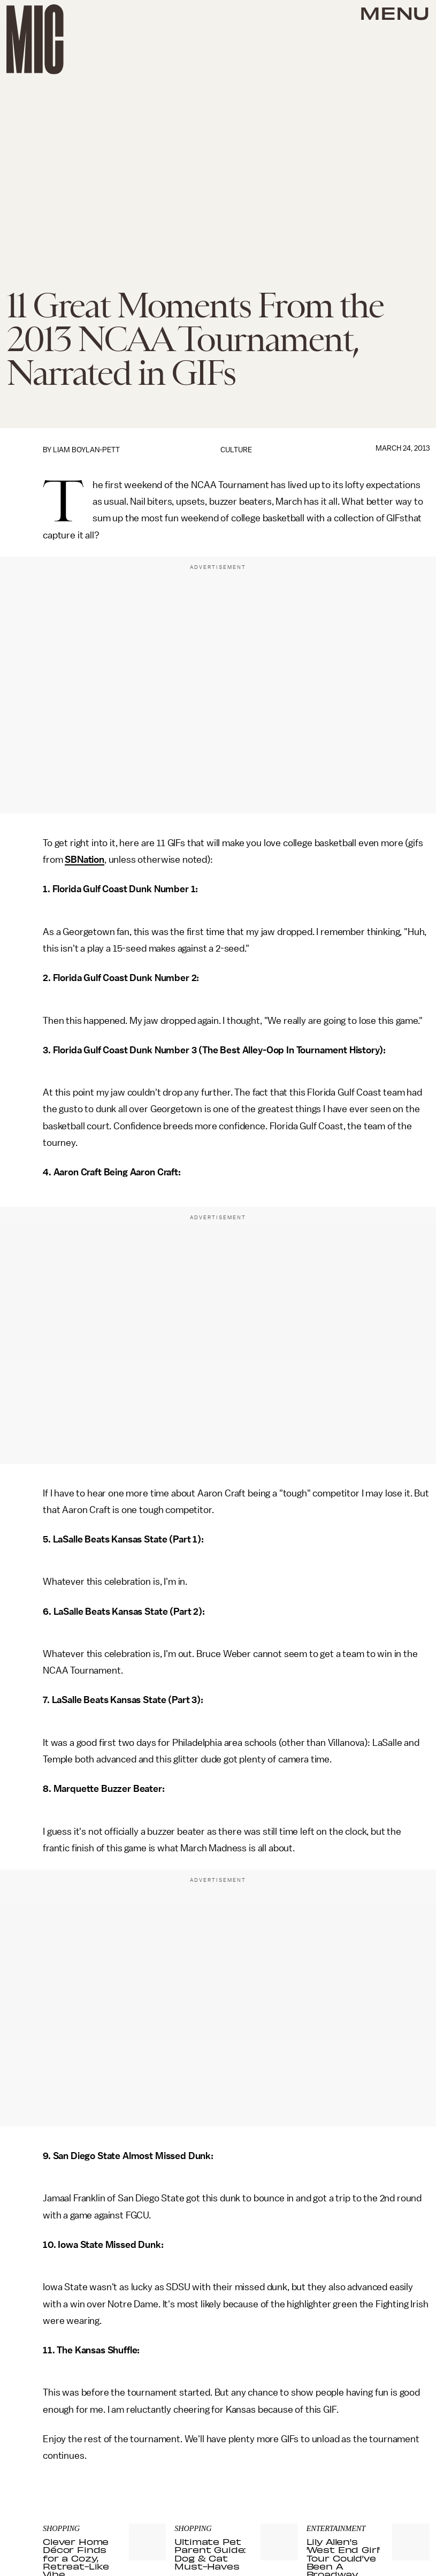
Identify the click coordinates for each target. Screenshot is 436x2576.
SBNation (84, 859)
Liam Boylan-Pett (86, 450)
